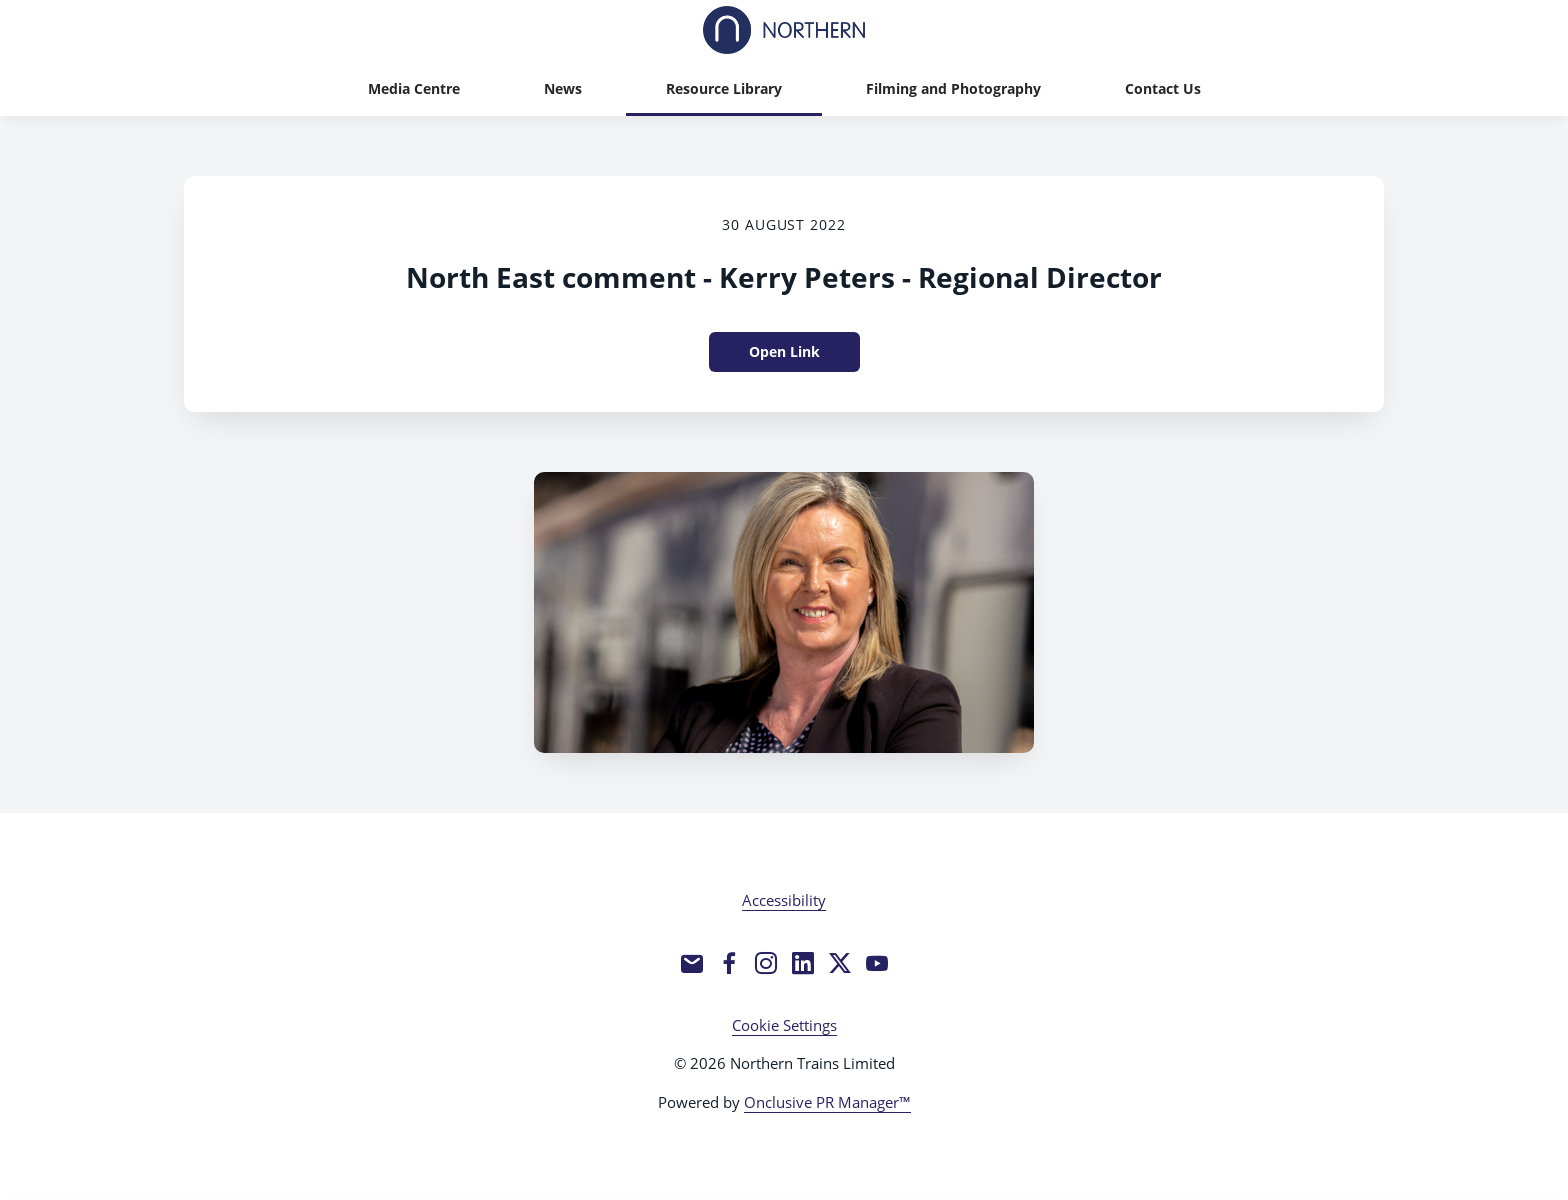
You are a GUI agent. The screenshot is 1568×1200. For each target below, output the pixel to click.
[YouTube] (877, 963)
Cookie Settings (784, 1025)
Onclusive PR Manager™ (827, 1102)
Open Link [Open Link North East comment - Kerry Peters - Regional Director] (784, 351)
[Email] (692, 963)
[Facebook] (729, 963)
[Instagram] (766, 963)
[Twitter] (840, 963)
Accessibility (784, 900)
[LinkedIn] (803, 963)
